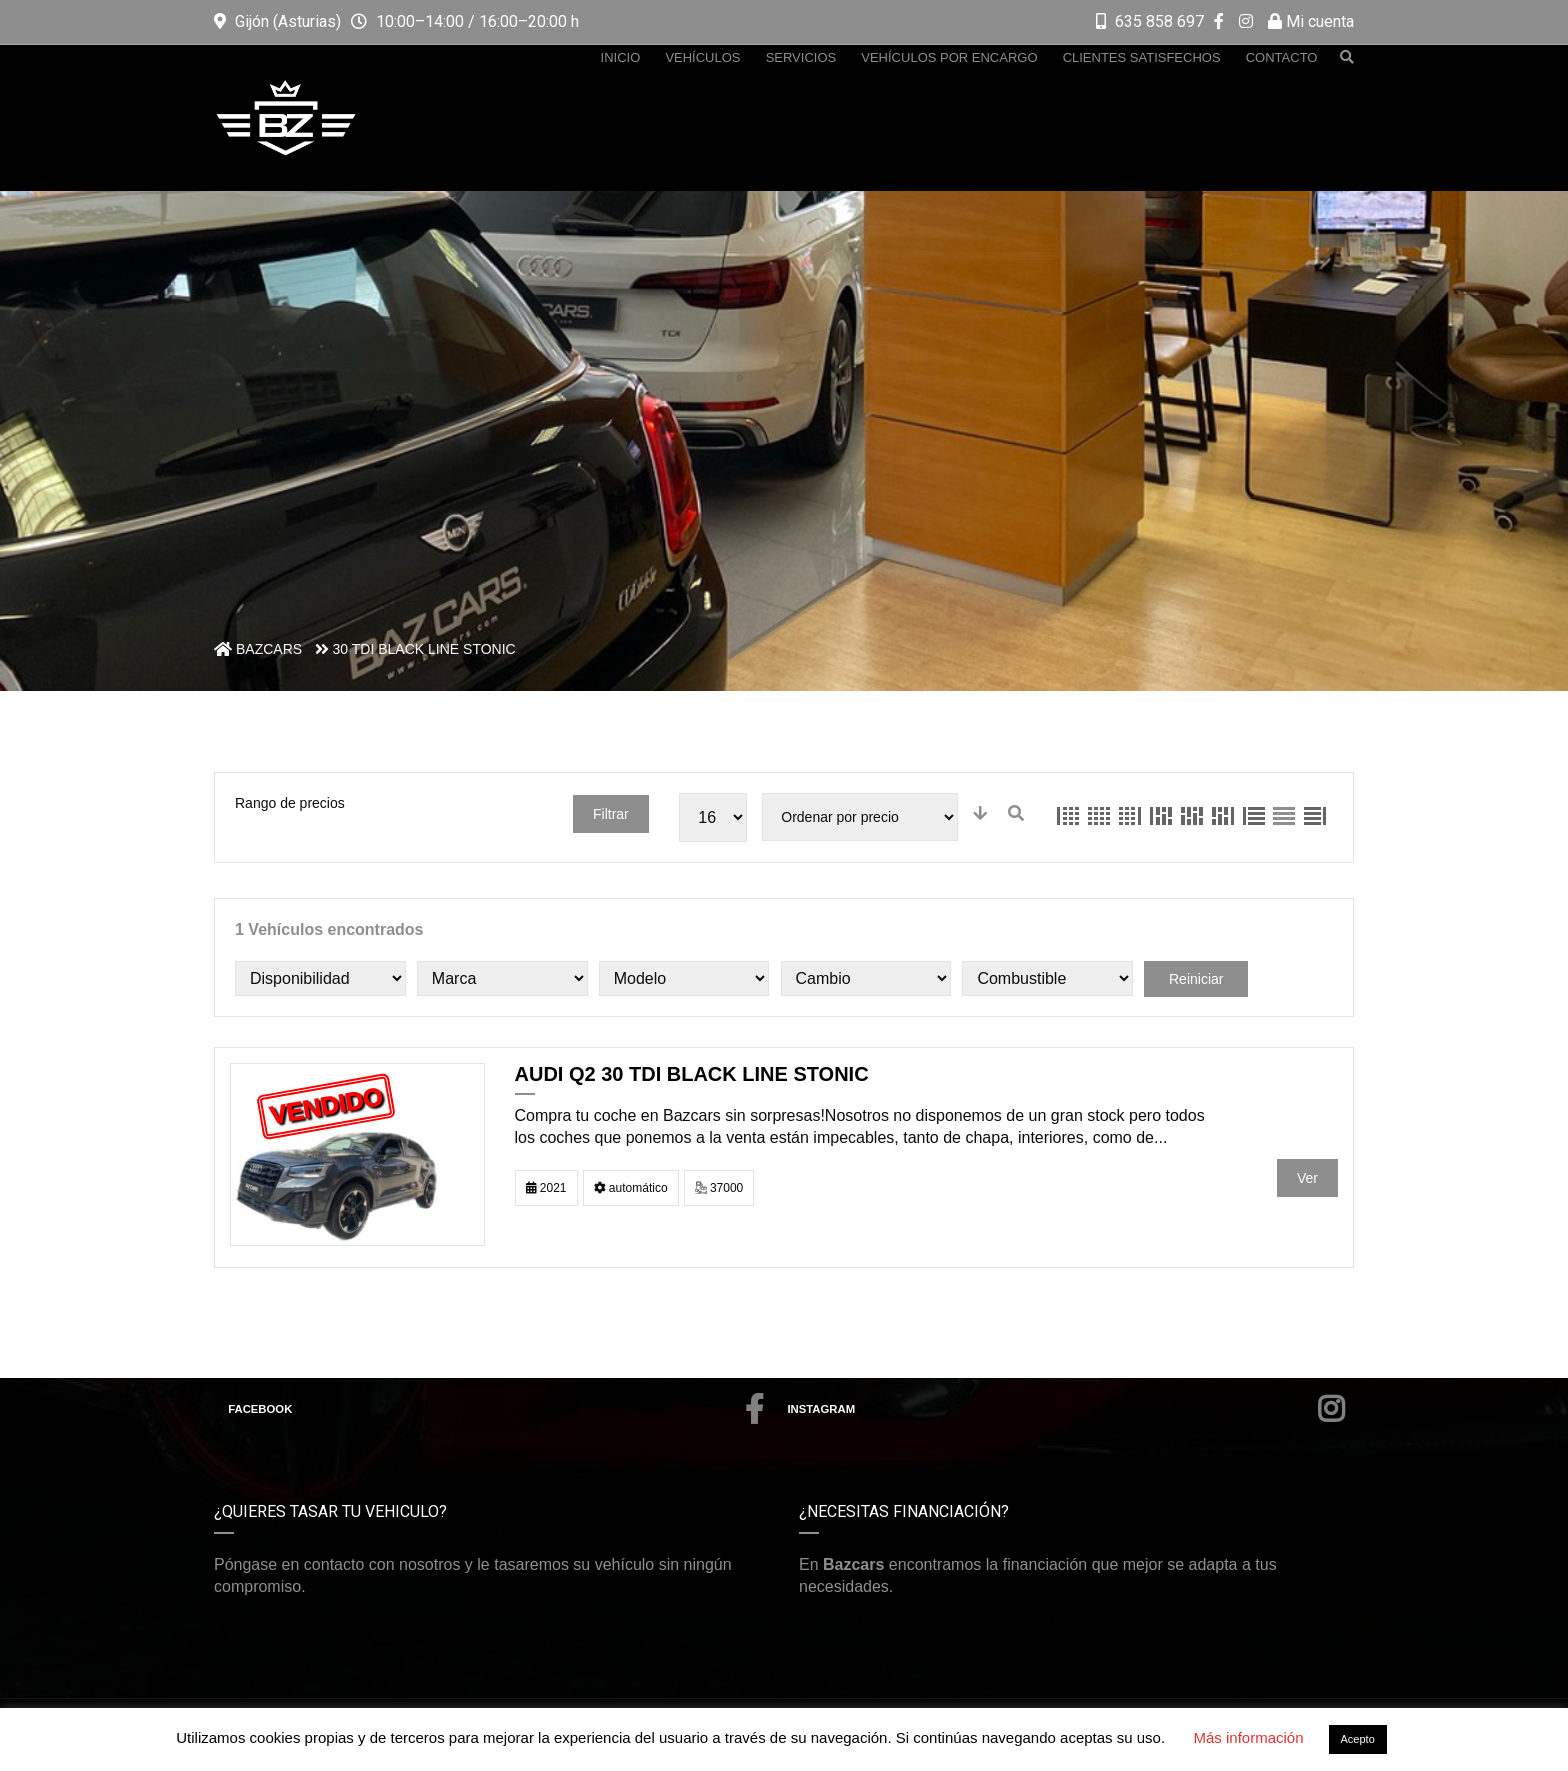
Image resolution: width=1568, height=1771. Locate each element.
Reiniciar (1196, 979)
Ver (1307, 1178)
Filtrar (611, 814)
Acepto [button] (1358, 1739)
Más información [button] (1248, 1737)
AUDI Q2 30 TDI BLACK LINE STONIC (692, 1074)
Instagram (1066, 1409)
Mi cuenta (1311, 21)
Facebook (496, 1409)
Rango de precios (290, 803)
